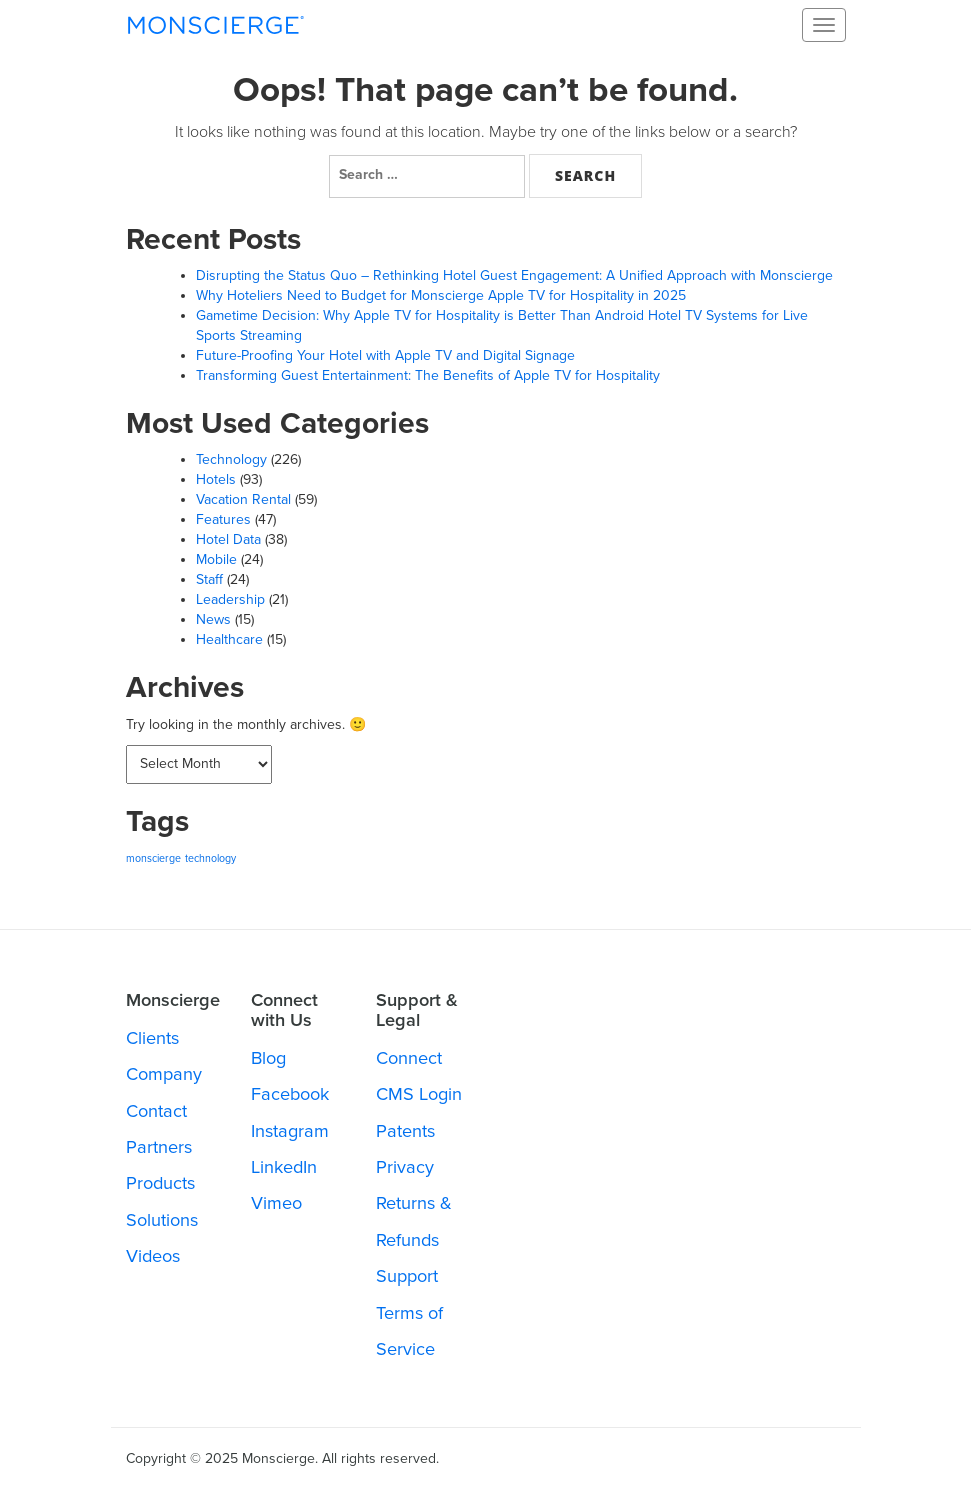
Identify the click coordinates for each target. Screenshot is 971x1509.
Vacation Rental (243, 499)
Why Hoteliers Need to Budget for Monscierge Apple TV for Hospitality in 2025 (441, 295)
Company (164, 1074)
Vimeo (276, 1203)
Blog (268, 1058)
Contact (156, 1111)
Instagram (290, 1131)
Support (407, 1276)
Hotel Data (228, 539)
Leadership (230, 599)
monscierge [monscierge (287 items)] (153, 858)
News (213, 619)
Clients (152, 1038)
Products (160, 1183)
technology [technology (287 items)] (210, 858)
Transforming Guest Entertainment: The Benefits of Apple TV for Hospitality (428, 375)
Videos (153, 1256)
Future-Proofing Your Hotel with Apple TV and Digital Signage (385, 355)
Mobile (216, 559)
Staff (209, 579)
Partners (159, 1147)
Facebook (290, 1094)
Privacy (405, 1167)
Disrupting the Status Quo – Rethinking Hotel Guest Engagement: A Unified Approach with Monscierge (514, 275)
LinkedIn (284, 1167)
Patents (405, 1131)
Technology (231, 459)
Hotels (216, 479)
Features (223, 519)
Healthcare (229, 639)
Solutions (162, 1220)
